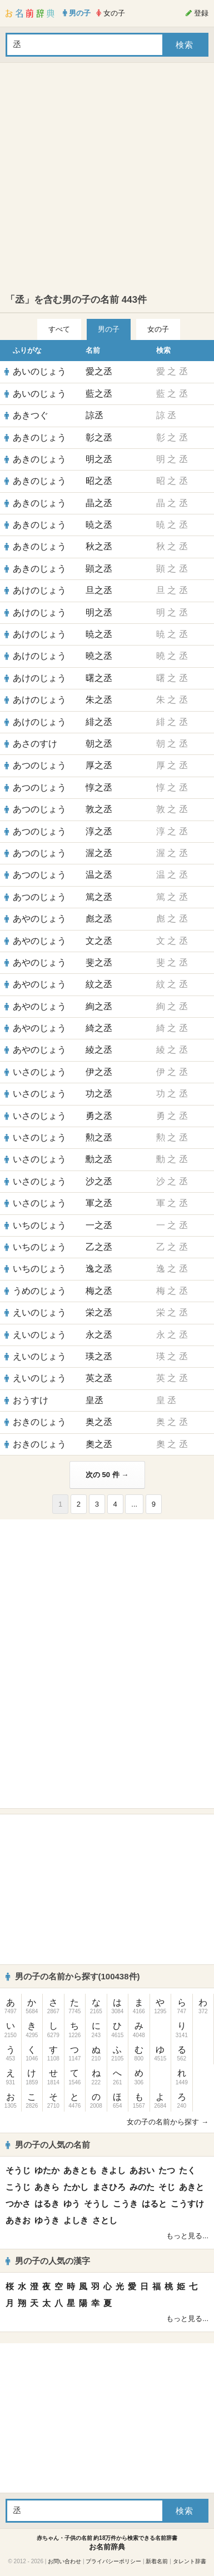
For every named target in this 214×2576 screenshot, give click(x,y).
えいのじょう (39, 1312)
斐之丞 (99, 962)
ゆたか (46, 2170)
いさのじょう (39, 1072)
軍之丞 (99, 1203)
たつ (166, 2170)
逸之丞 (99, 1268)
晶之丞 (99, 503)
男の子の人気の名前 (48, 2144)
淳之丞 (99, 831)
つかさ (18, 2203)
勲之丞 (99, 1137)
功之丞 (99, 1093)
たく (187, 2170)
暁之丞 (99, 524)
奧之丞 (99, 1444)
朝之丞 (99, 743)
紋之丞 (99, 984)
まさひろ (109, 2187)
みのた (142, 2187)
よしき (75, 2220)
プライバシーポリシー (113, 2561)
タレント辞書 (189, 2561)
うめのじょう (39, 1290)
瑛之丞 (99, 1356)
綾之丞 (99, 1049)
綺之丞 (99, 1028)
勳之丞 (99, 1159)
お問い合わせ (64, 2561)
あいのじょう (39, 371)
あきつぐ (30, 415)
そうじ (18, 2170)
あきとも (80, 2170)
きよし (113, 2170)
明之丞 (99, 459)
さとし (104, 2220)
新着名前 (157, 2561)
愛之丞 (99, 371)
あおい (142, 2170)
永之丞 (99, 1334)
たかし (75, 2187)
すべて (59, 329)
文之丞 (99, 941)
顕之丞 (99, 568)
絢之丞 (99, 1006)
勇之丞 (99, 1116)
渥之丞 (99, 853)
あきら (46, 2187)
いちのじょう (39, 1225)
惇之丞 (99, 787)
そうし (96, 2203)
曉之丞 (99, 656)
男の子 (109, 329)
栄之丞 (99, 1312)
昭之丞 (99, 481)
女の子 (158, 329)
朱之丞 (99, 699)
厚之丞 (99, 765)
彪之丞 (99, 918)
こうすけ (187, 2203)
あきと (191, 2187)
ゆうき (46, 2220)
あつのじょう (39, 765)
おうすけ (30, 1400)
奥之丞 (99, 1422)
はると (154, 2203)
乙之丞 (99, 1247)
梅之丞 (99, 1290)
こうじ (18, 2187)
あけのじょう (39, 590)
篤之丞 (99, 897)
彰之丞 (99, 437)
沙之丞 (99, 1181)
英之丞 (99, 1378)
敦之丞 (99, 809)
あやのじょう (39, 918)
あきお (18, 2220)
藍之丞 (99, 393)
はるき (46, 2203)
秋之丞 (99, 546)
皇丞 (94, 1400)
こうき (125, 2203)
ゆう (71, 2203)
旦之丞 (99, 590)
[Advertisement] (104, 178)
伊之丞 (99, 1072)
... (134, 1504)
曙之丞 (99, 678)
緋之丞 (99, 722)
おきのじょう (39, 1422)
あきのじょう (39, 437)
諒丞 (94, 415)
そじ (166, 2187)
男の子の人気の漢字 (48, 2260)
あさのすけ (35, 743)
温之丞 (99, 874)
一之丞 (99, 1225)
